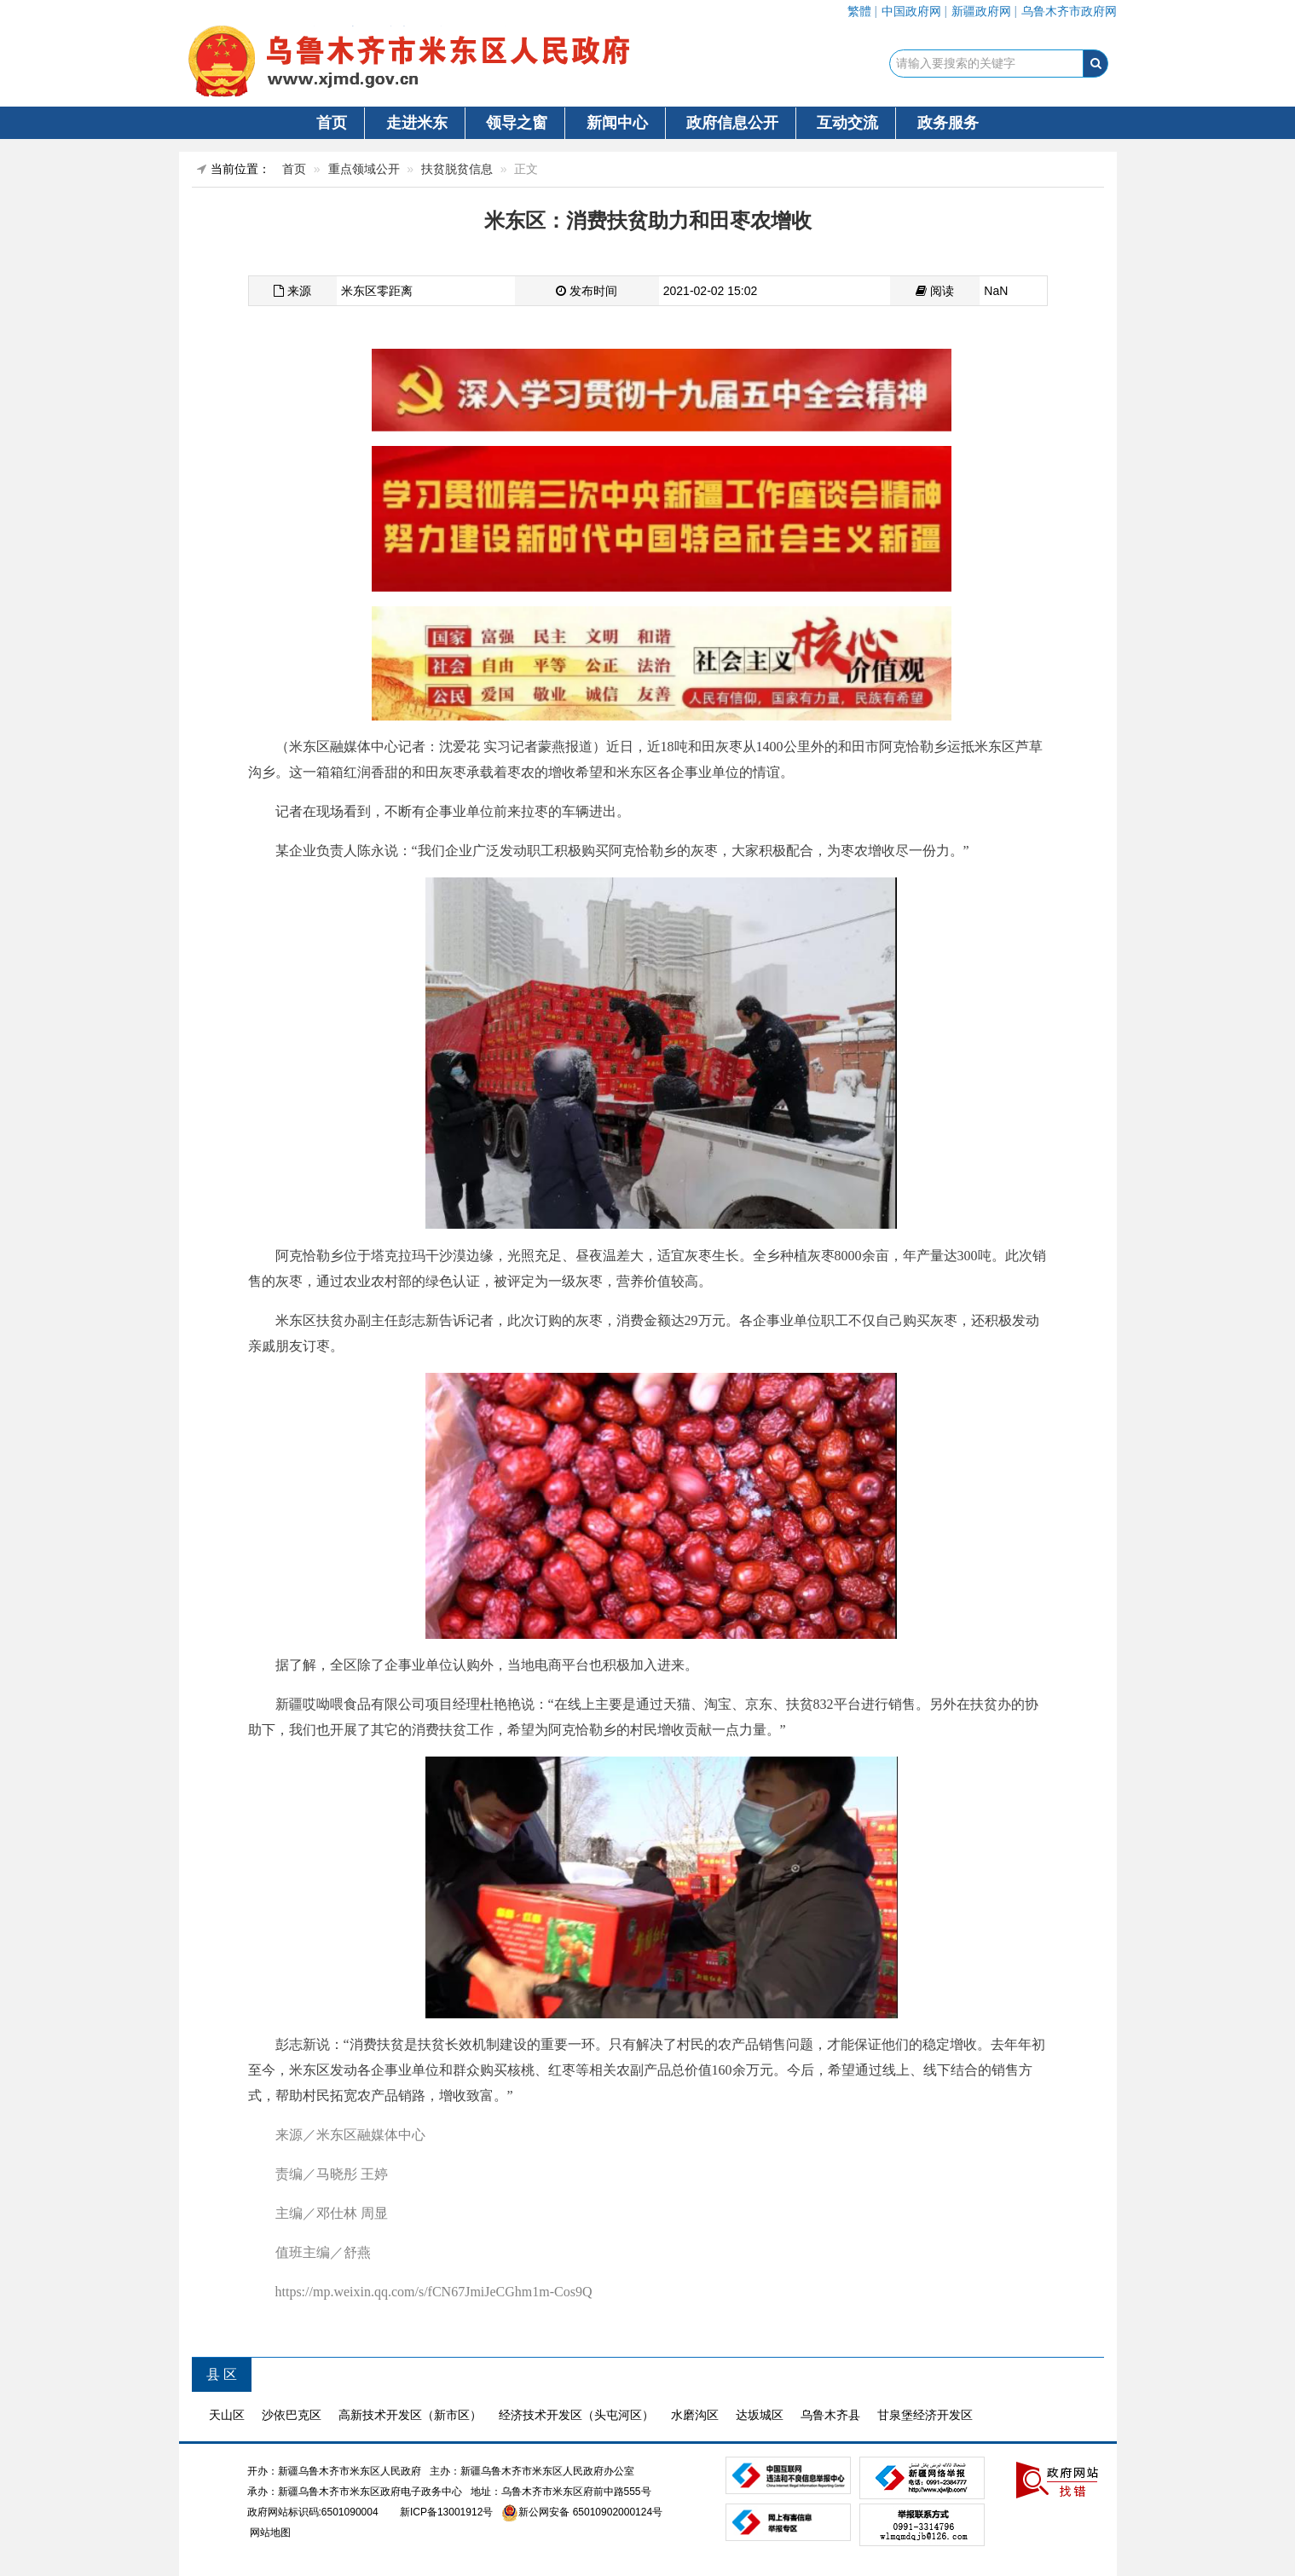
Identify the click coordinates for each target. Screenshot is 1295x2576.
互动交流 (847, 122)
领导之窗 (516, 122)
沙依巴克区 (291, 2415)
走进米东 (417, 122)
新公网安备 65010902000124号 (590, 2512)
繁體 (859, 11)
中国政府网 (911, 11)
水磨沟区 (695, 2415)
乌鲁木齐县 (830, 2415)
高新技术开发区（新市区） (410, 2415)
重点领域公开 (364, 169)
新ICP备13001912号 (446, 2512)
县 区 (221, 2374)
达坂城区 (759, 2415)
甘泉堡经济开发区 (925, 2415)
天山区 (227, 2415)
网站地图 (269, 2532)
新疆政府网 (981, 11)
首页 (331, 122)
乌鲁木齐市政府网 (1069, 11)
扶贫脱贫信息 (457, 169)
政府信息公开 (732, 122)
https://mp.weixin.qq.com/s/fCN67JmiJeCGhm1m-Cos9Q (434, 2291)
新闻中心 (617, 122)
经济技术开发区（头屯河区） (576, 2415)
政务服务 (948, 122)
